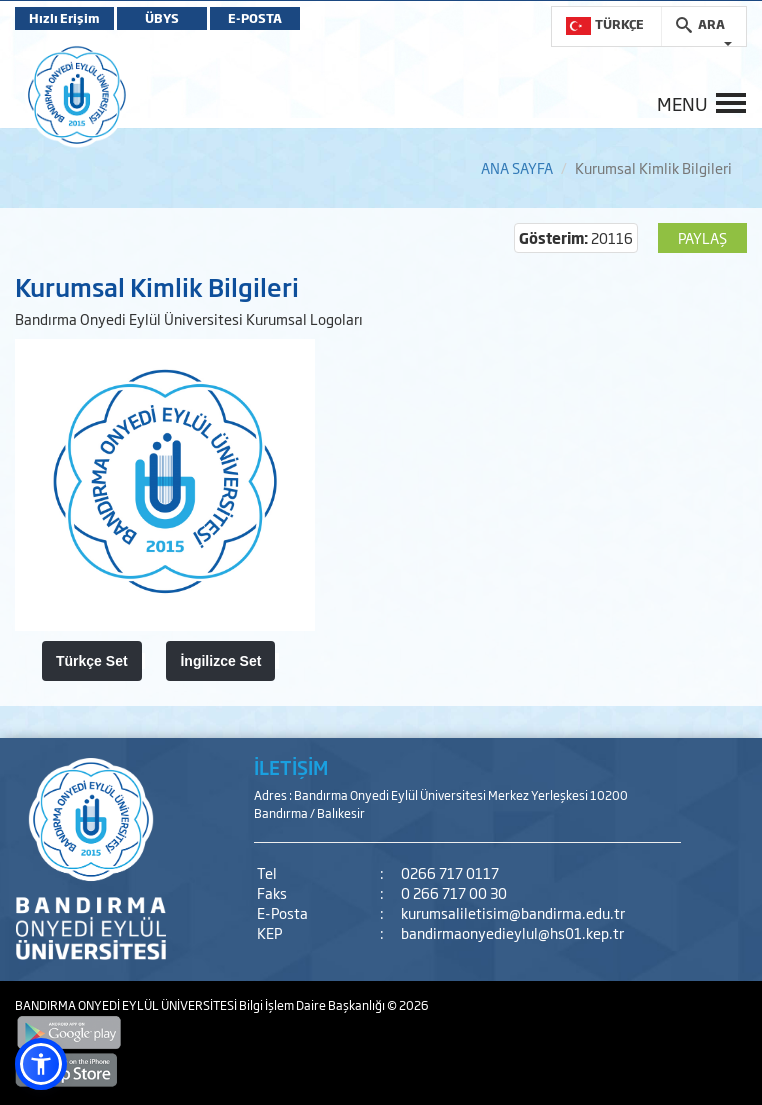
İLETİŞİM (291, 767)
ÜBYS (162, 18)
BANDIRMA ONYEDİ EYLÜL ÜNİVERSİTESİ (127, 1005)
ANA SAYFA (517, 167)
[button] (41, 1064)
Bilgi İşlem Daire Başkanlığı (313, 1005)
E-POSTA (255, 18)
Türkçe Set (92, 661)
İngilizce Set (220, 661)
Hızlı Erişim (64, 18)
